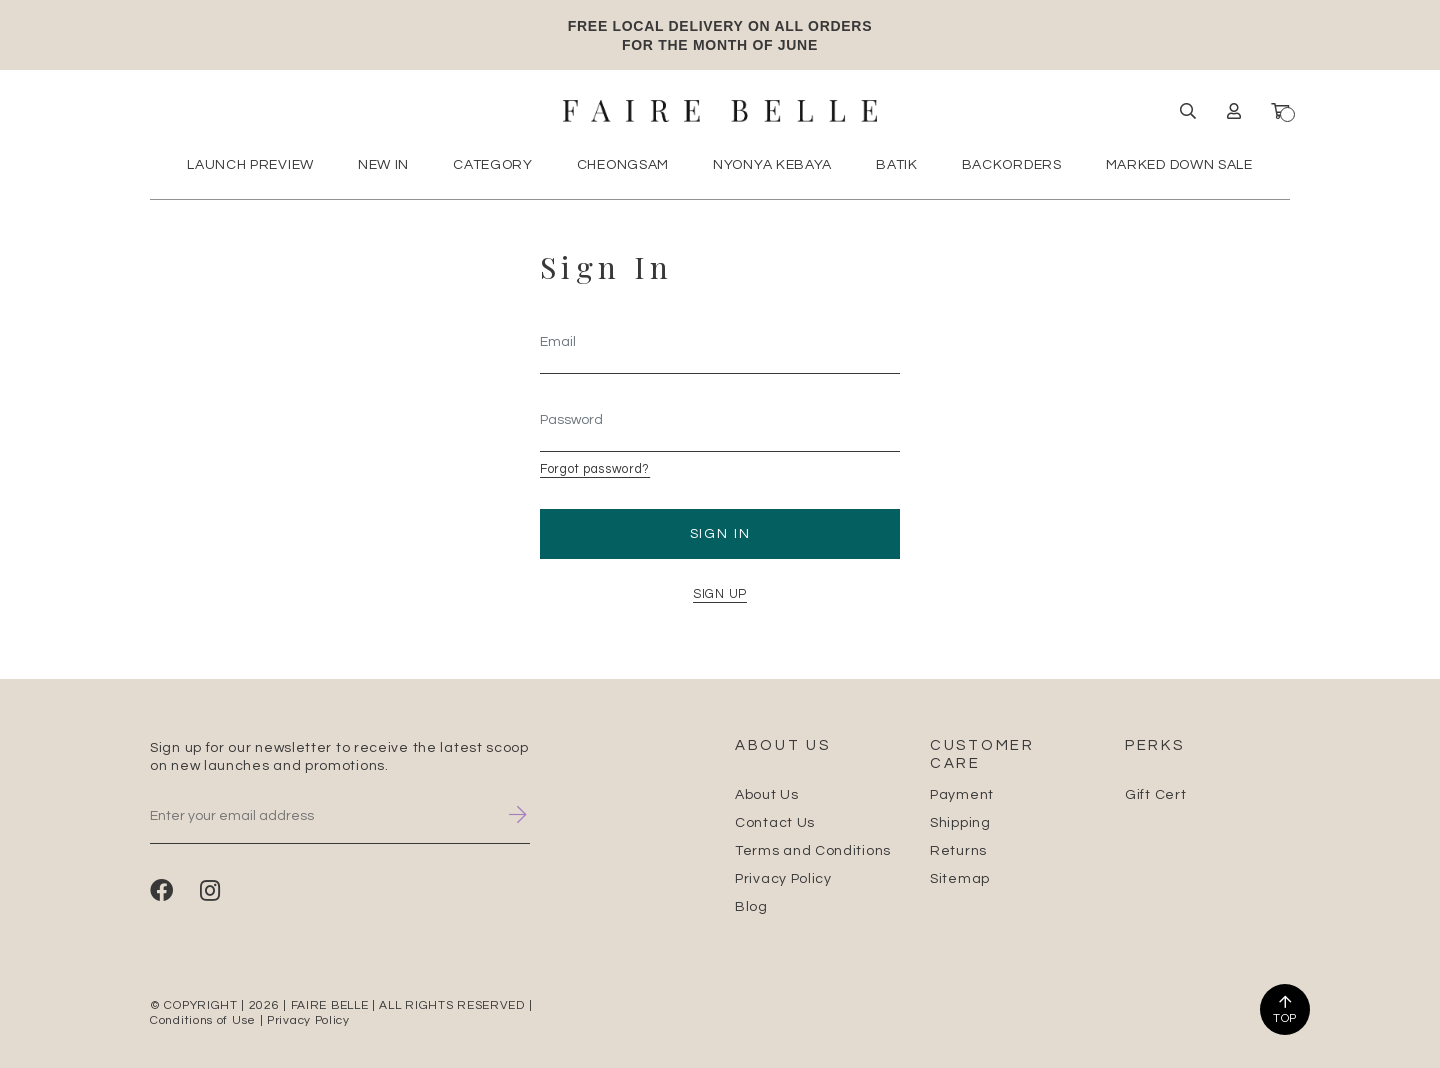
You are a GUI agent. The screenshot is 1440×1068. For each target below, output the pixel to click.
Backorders (1012, 165)
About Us (767, 795)
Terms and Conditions (813, 851)
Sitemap (960, 879)
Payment (962, 795)
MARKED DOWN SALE (1179, 165)
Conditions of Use (203, 1020)
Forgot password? (595, 469)
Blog (751, 907)
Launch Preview (250, 165)
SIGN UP (720, 594)
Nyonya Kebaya (772, 165)
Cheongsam (623, 165)
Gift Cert (1155, 795)
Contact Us (775, 823)
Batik (897, 165)
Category (493, 165)
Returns (958, 851)
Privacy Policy (783, 879)
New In (383, 165)
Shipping (960, 823)
